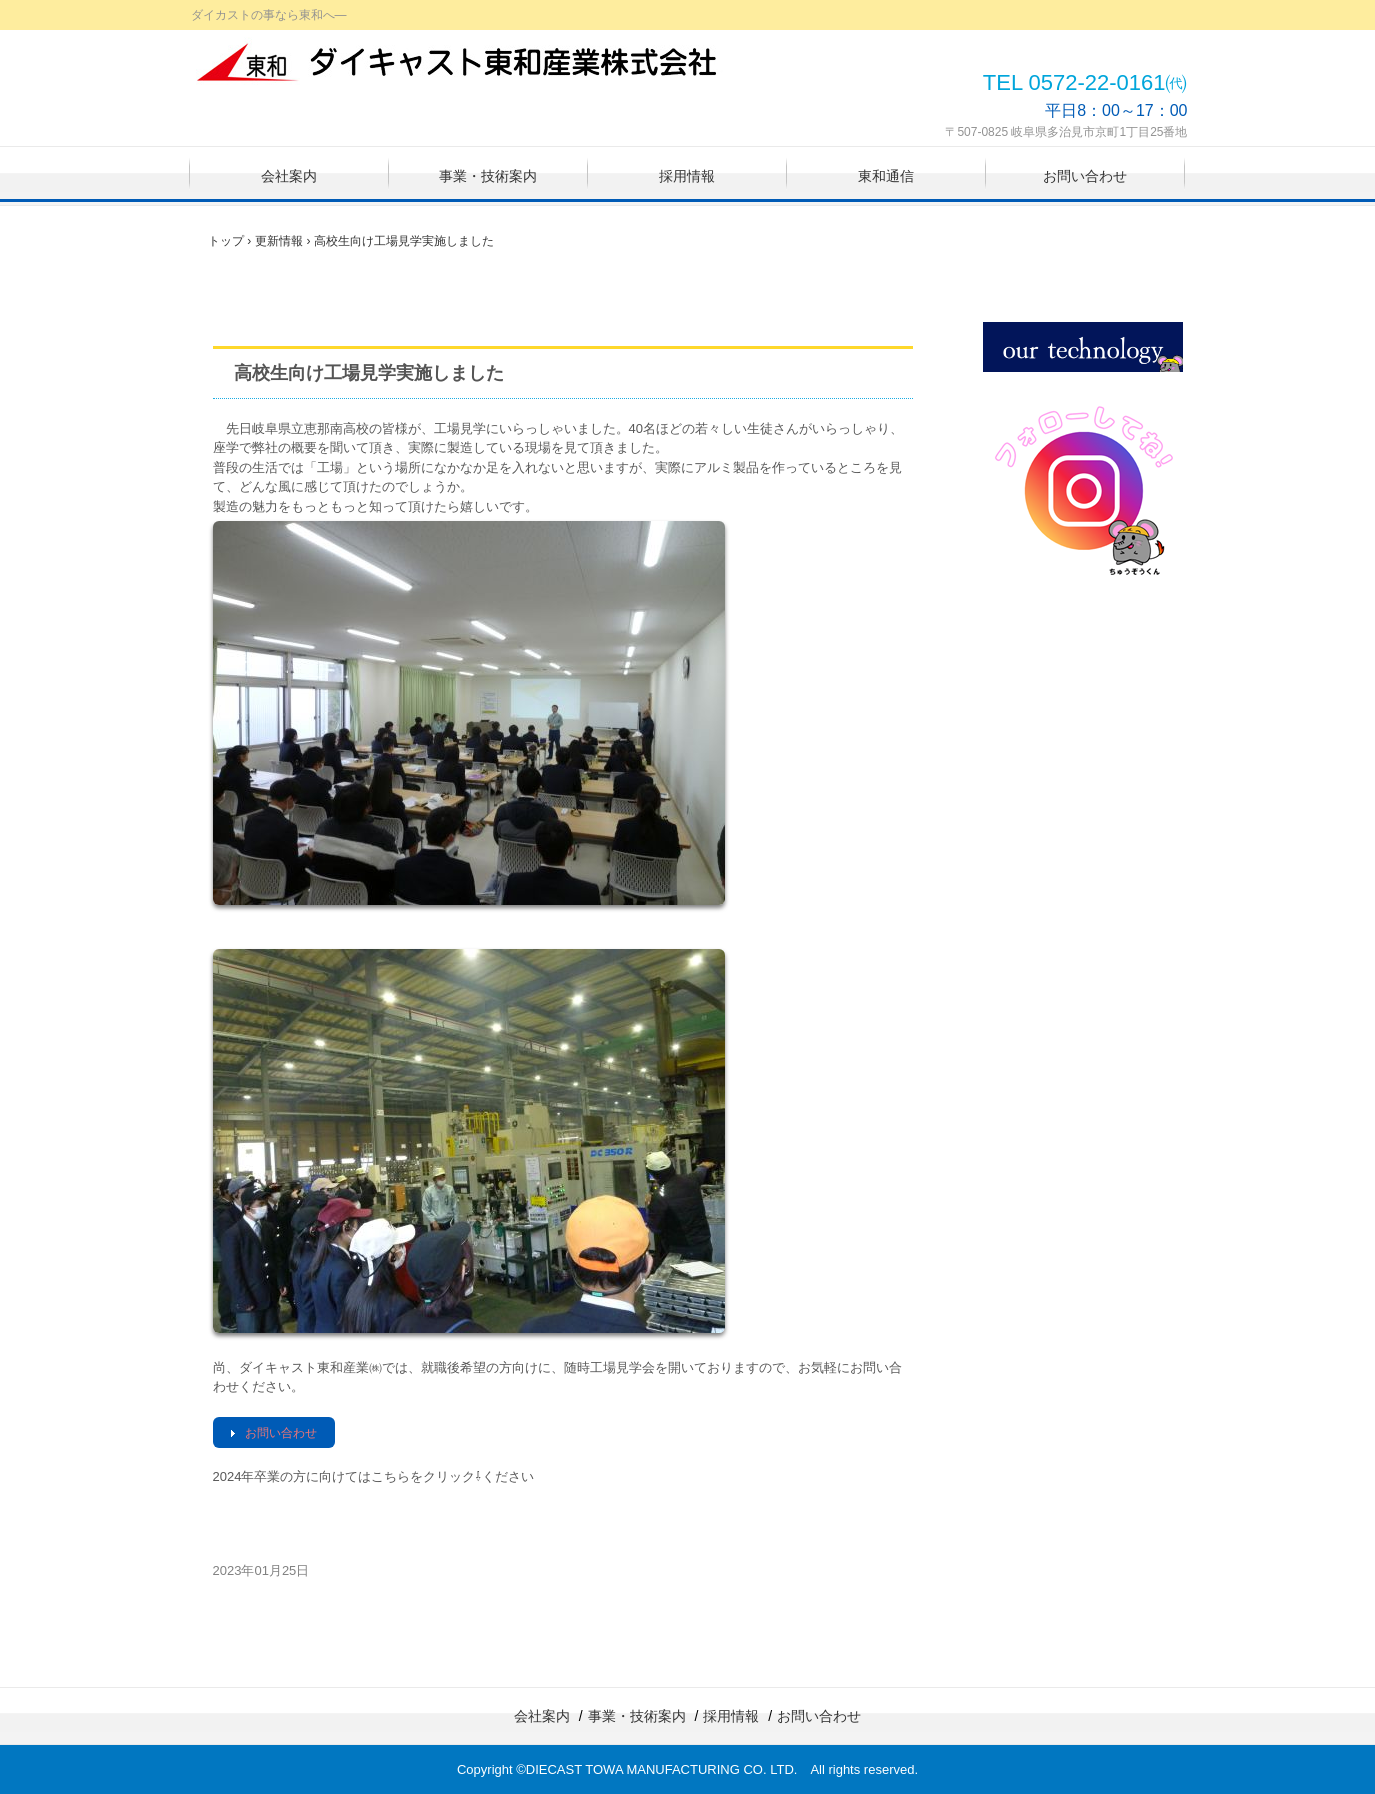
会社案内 (289, 176)
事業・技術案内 (488, 176)
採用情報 (687, 176)
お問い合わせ (1085, 176)
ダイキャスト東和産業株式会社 (459, 62)
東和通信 (886, 176)
